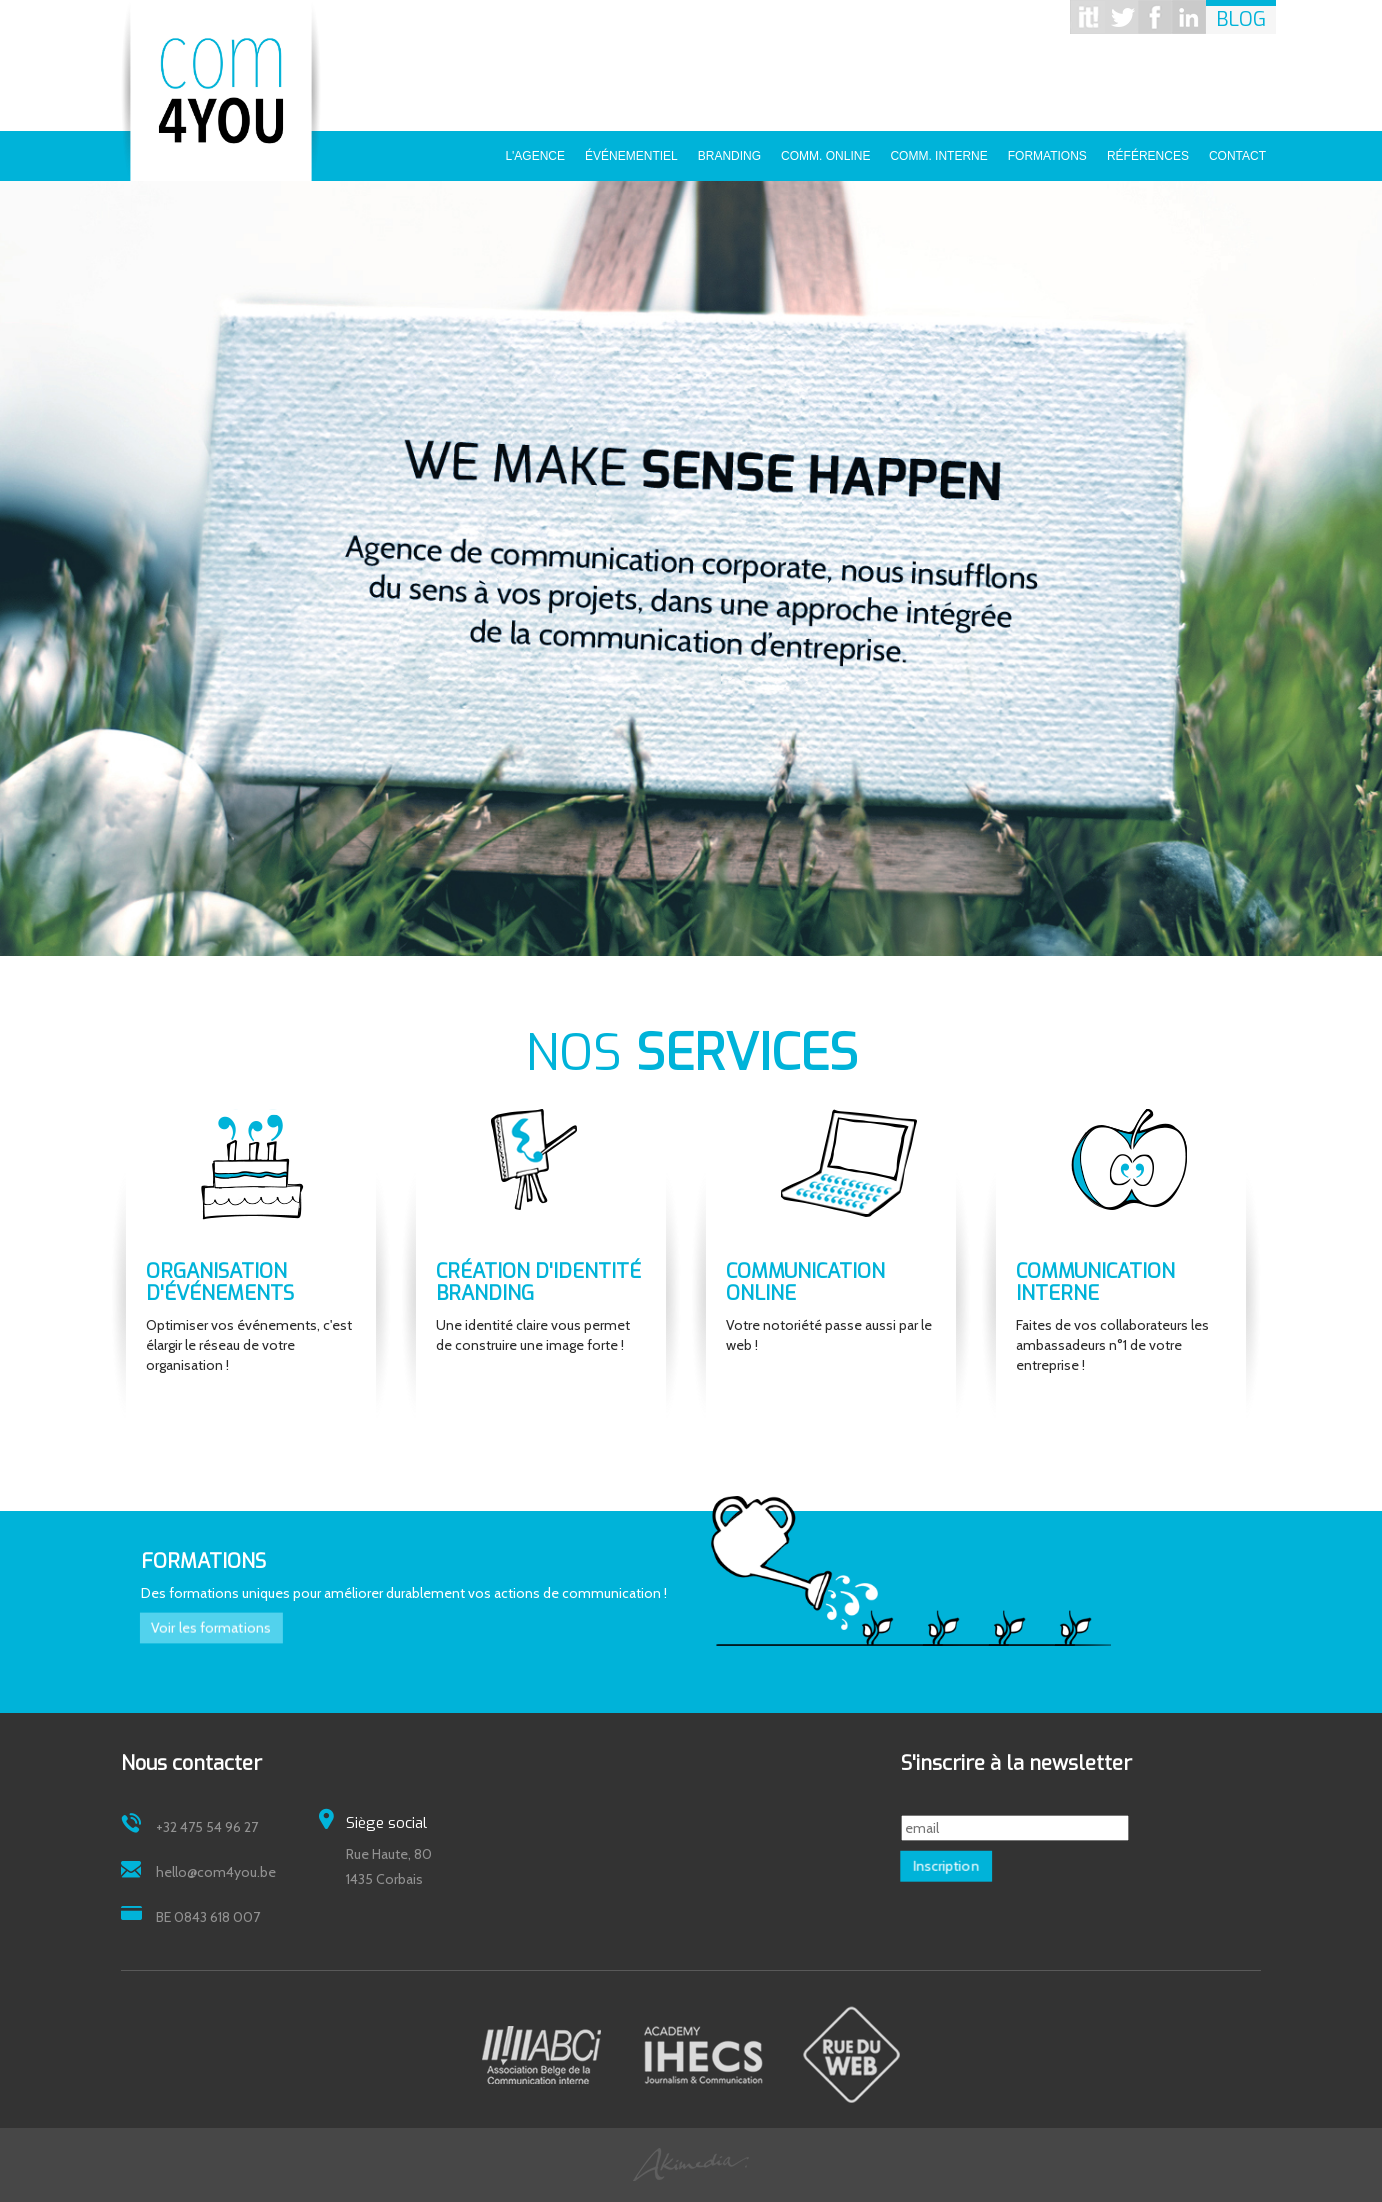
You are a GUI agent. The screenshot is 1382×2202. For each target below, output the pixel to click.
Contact (1237, 149)
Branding (729, 149)
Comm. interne (938, 149)
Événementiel (631, 149)
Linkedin (1189, 17)
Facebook (1155, 17)
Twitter (1121, 17)
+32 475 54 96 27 (207, 1827)
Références (1148, 149)
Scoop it (1087, 17)
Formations (1047, 149)
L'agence (535, 149)
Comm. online (825, 149)
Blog (1241, 19)
